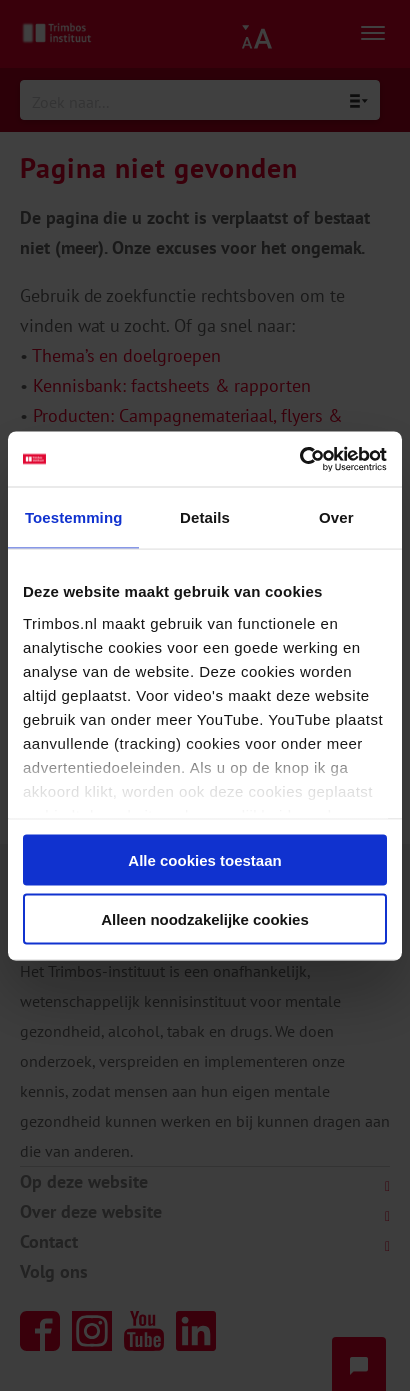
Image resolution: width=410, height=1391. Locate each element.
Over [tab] (336, 517)
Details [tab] (205, 517)
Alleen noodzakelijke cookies (205, 918)
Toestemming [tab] (74, 517)
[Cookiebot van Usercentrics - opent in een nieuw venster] (299, 459)
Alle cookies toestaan (204, 860)
